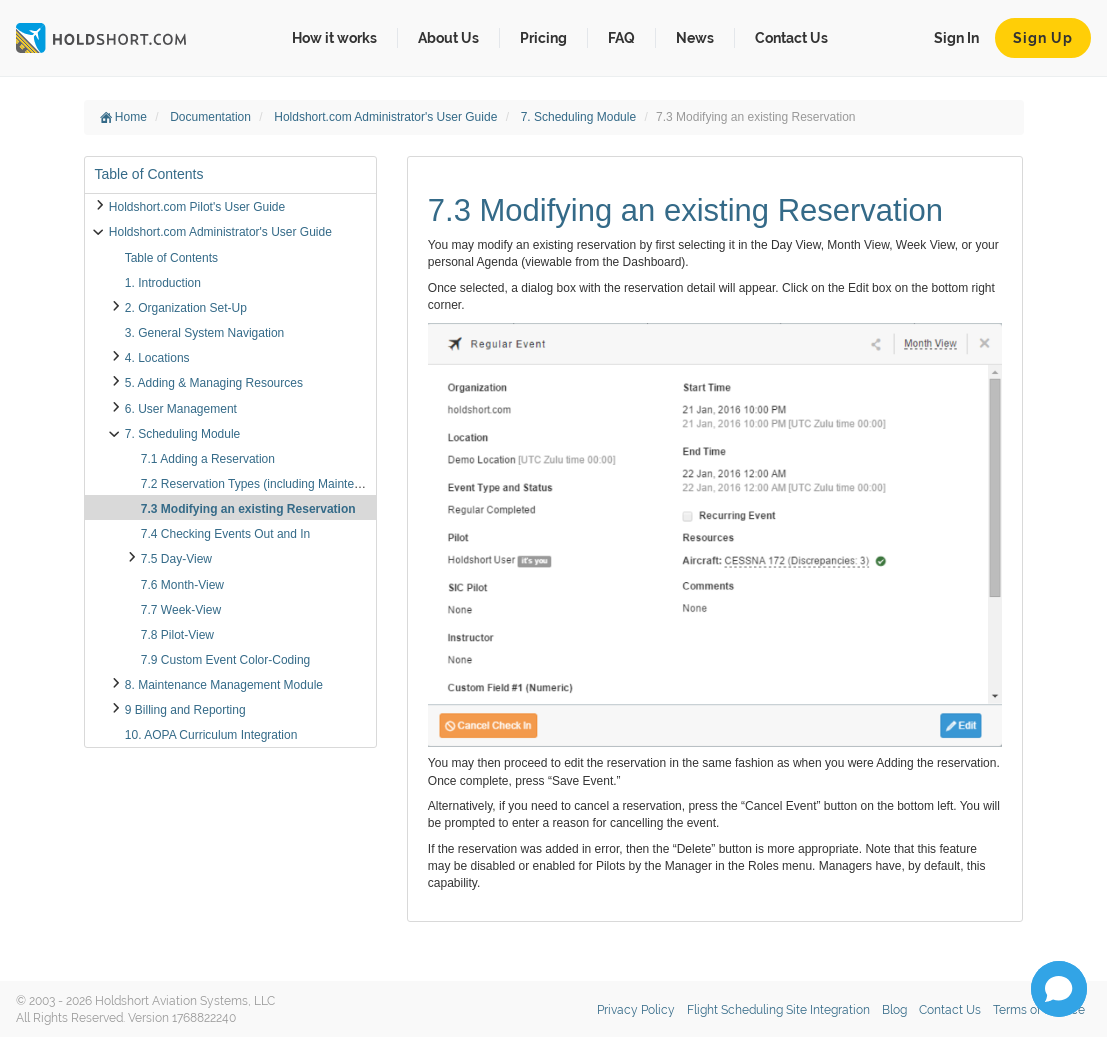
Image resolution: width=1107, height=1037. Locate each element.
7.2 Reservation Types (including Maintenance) (266, 484)
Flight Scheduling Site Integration (778, 1010)
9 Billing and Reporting (185, 710)
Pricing (543, 38)
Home (123, 117)
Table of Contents (171, 258)
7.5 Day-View (176, 559)
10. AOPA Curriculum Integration (211, 735)
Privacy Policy (636, 1010)
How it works (334, 38)
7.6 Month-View (182, 585)
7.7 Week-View (181, 610)
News (695, 38)
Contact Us (791, 38)
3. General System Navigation (204, 333)
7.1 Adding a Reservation (208, 459)
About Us (448, 38)
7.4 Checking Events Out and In (225, 534)
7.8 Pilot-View (177, 635)
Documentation (212, 117)
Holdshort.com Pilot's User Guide (197, 207)
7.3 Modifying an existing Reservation (248, 509)
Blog (894, 1010)
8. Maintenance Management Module (224, 685)
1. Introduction (163, 283)
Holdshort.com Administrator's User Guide (387, 117)
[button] (1059, 989)
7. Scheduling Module (580, 117)
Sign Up (1043, 38)
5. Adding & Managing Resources (214, 383)
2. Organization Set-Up (186, 308)
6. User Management (181, 409)
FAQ (621, 38)
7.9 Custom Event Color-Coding (225, 660)
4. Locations (157, 358)
